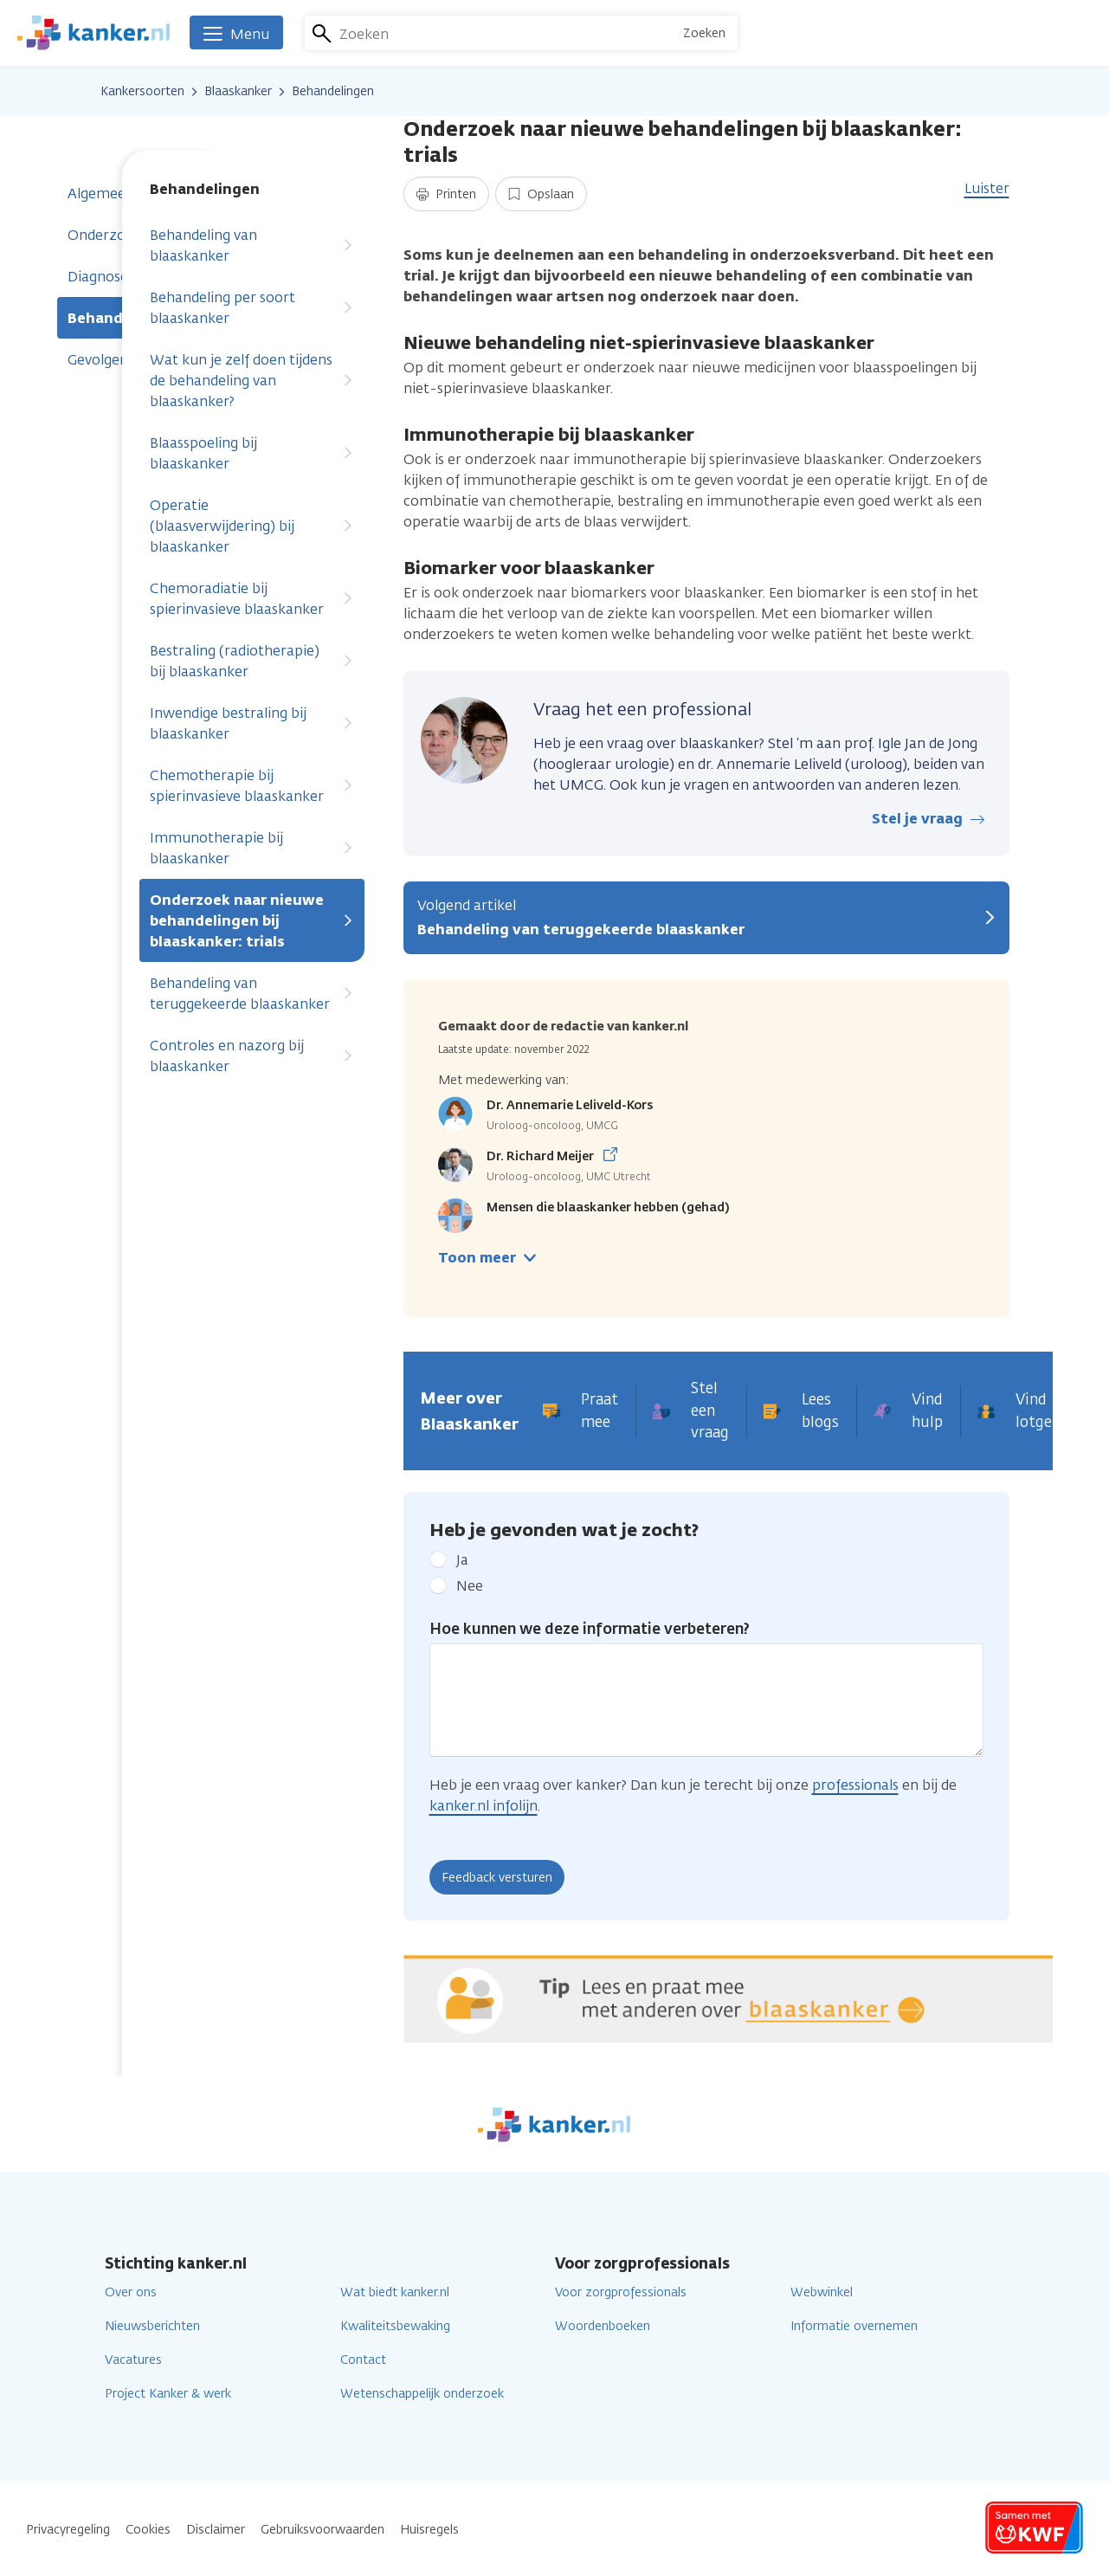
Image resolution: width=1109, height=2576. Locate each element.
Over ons (131, 2292)
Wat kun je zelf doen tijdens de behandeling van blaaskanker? (252, 380)
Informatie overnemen (854, 2326)
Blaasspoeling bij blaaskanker (252, 453)
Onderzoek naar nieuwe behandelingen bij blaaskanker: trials (252, 921)
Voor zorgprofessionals (621, 2292)
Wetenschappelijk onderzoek (422, 2394)
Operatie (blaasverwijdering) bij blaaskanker (252, 526)
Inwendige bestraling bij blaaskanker (252, 723)
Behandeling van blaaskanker (252, 245)
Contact (363, 2360)
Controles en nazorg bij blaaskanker (252, 1055)
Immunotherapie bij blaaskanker (252, 848)
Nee (469, 1586)
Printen (446, 194)
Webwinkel (821, 2292)
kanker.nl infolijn (483, 1806)
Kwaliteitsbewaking (395, 2326)
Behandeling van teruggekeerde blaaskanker (252, 993)
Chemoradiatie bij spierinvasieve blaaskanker (252, 598)
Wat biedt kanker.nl (394, 2292)
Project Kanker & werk (168, 2394)
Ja (462, 1560)
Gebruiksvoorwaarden (322, 2529)
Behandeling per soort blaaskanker (252, 307)
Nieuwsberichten (152, 2326)
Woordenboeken (602, 2326)
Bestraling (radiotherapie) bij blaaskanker (252, 661)
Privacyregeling (68, 2529)
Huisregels (429, 2529)
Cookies (148, 2529)
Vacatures (133, 2360)
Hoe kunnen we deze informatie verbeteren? (589, 1628)
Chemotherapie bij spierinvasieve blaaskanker (252, 785)
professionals (855, 1785)
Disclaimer (215, 2529)
